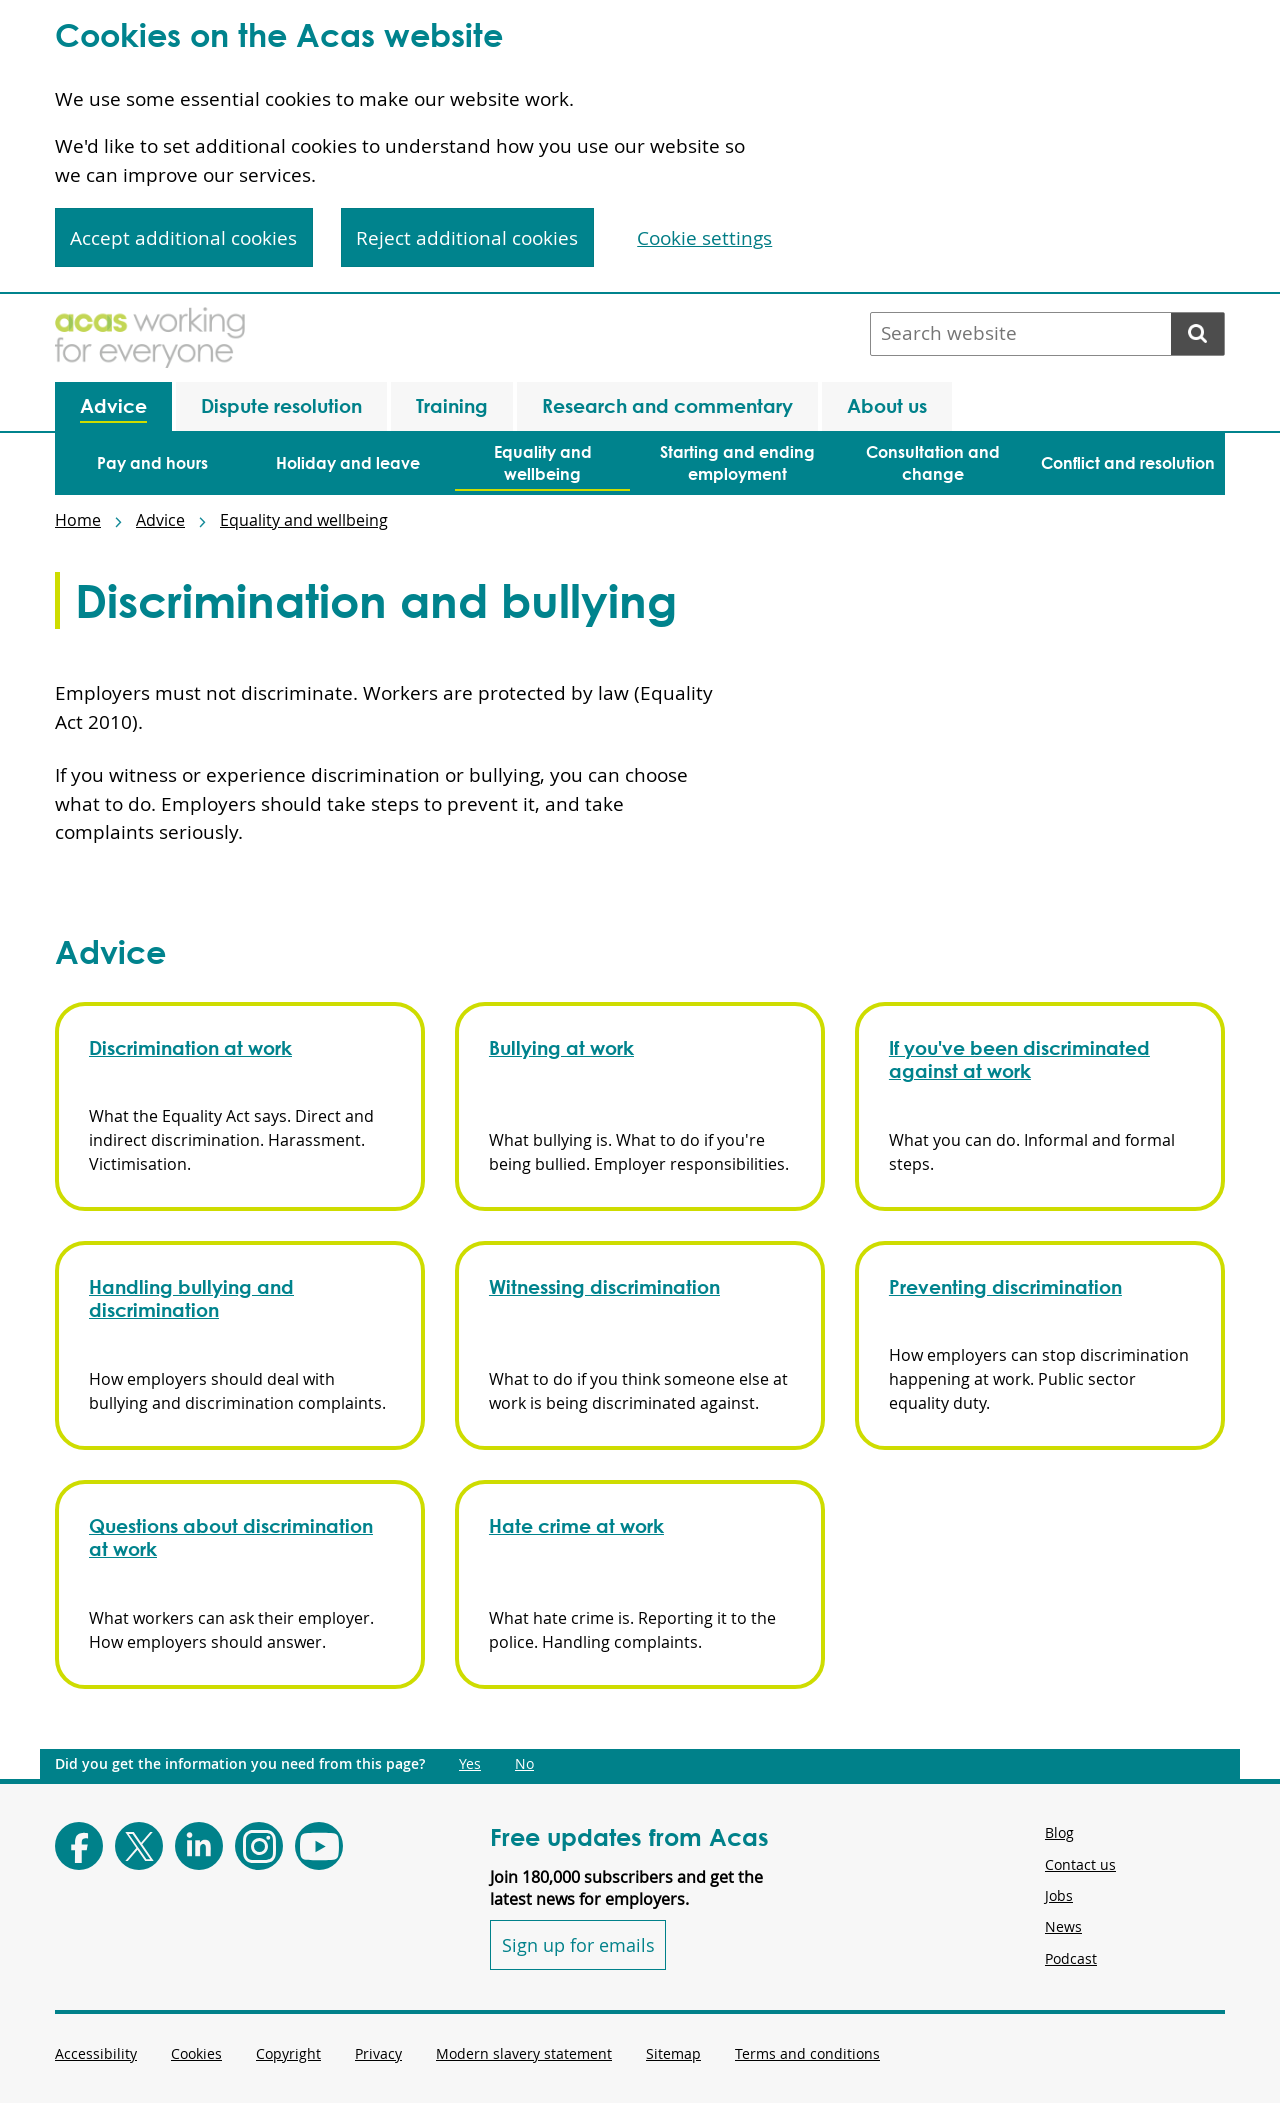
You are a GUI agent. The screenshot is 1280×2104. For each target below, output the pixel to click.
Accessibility (96, 2053)
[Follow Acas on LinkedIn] (199, 1846)
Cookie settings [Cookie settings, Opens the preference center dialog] (704, 238)
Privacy (378, 2053)
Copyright (288, 2053)
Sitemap (673, 2053)
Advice (160, 520)
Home (78, 520)
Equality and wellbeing (304, 520)
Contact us (1080, 1864)
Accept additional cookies (183, 238)
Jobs (1059, 1895)
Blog (1059, 1832)
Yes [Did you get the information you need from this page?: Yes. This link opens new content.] (470, 1764)
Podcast (1071, 1958)
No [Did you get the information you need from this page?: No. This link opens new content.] (524, 1764)
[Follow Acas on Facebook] (79, 1846)
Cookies (196, 2053)
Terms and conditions (807, 2053)
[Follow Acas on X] (139, 1846)
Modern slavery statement (524, 2053)
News (1063, 1926)
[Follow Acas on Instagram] (259, 1846)
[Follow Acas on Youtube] (319, 1846)
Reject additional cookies (467, 238)
